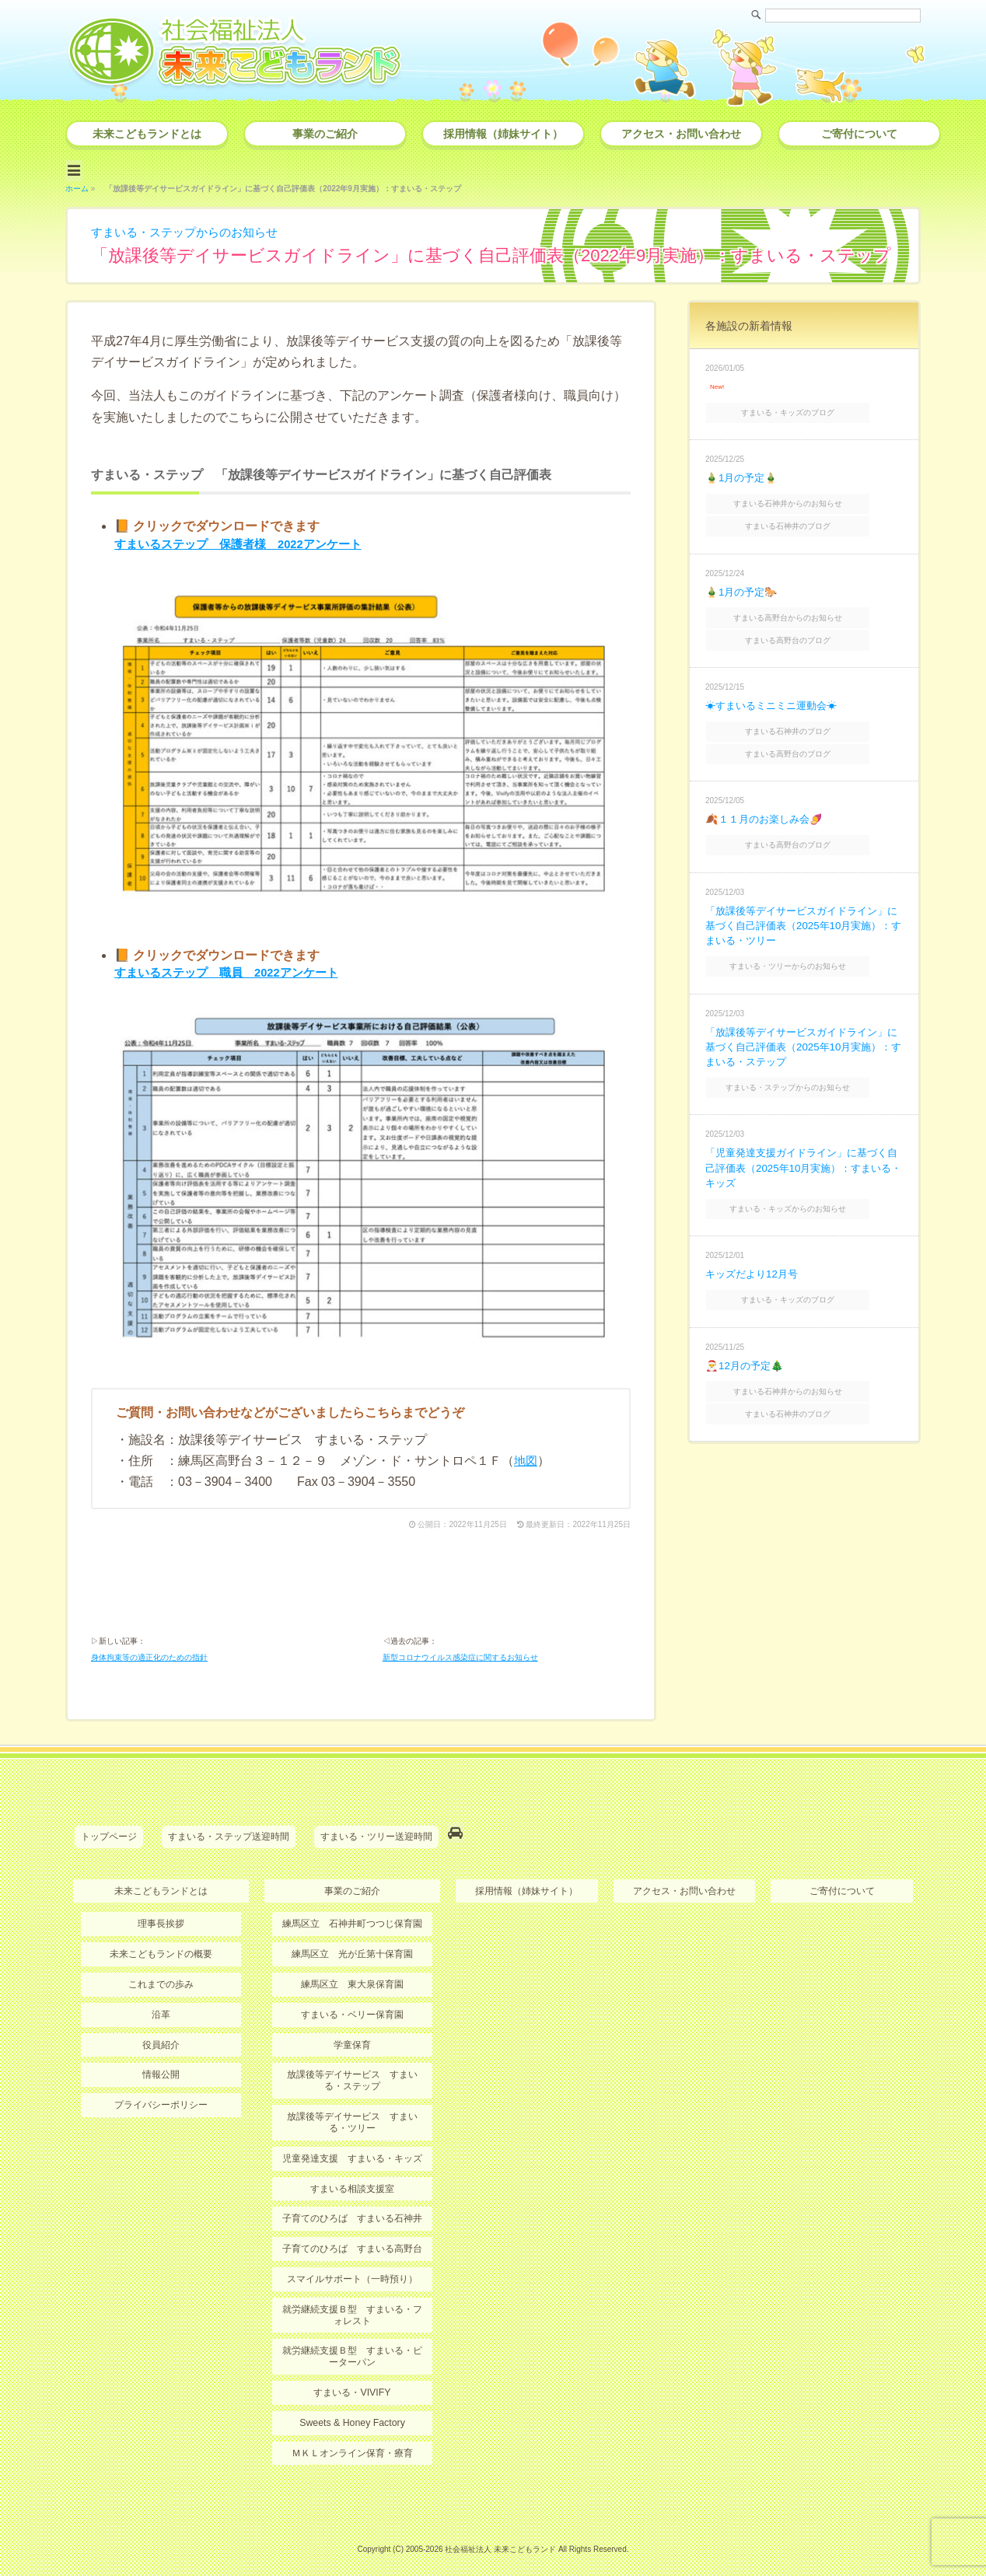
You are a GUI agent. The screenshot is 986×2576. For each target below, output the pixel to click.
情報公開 (161, 2063)
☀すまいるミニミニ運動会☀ (776, 690)
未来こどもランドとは (147, 134)
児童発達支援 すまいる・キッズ (352, 2146)
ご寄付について (859, 134)
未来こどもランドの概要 (161, 1944)
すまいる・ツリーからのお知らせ (805, 942)
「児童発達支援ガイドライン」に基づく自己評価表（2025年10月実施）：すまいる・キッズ (803, 1140)
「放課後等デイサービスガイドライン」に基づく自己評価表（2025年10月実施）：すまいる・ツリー (803, 903)
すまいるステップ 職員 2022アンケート (234, 966)
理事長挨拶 (161, 1914)
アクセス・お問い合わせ (681, 134)
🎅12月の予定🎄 (746, 1332)
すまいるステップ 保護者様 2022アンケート (246, 540)
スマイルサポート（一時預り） (352, 2265)
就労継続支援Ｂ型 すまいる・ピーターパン (352, 2341)
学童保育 (352, 2034)
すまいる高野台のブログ (805, 626)
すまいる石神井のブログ (805, 516)
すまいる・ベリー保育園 (352, 2003)
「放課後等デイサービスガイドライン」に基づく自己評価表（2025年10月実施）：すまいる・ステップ (803, 1022)
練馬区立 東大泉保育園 (352, 1974)
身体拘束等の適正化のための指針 (149, 1652)
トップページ (109, 1829)
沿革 (161, 2003)
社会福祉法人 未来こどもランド (500, 2533)
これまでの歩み (161, 1974)
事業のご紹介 (325, 134)
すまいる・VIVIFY (352, 2377)
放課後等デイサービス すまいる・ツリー (352, 2110)
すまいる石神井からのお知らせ (805, 496)
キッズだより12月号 (755, 1244)
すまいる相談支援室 (352, 2175)
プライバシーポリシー (161, 2093)
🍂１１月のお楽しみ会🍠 (767, 799)
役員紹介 (161, 2034)
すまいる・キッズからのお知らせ (805, 1180)
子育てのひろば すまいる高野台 (352, 2235)
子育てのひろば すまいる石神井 (352, 2205)
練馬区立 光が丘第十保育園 (352, 1944)
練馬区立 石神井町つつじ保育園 (352, 1914)
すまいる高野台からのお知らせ (805, 606)
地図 (526, 1451)
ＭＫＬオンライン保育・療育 (352, 2436)
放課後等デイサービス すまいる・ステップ (352, 2069)
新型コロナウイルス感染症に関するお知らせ (460, 1652)
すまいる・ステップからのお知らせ (190, 229)
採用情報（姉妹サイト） (503, 134)
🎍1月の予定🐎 (743, 581)
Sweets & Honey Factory (352, 2407)
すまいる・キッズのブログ (805, 408)
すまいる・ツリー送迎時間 (376, 1829)
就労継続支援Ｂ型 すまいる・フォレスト (352, 2301)
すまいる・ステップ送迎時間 (228, 1829)
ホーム (77, 185)
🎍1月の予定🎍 (743, 472)
